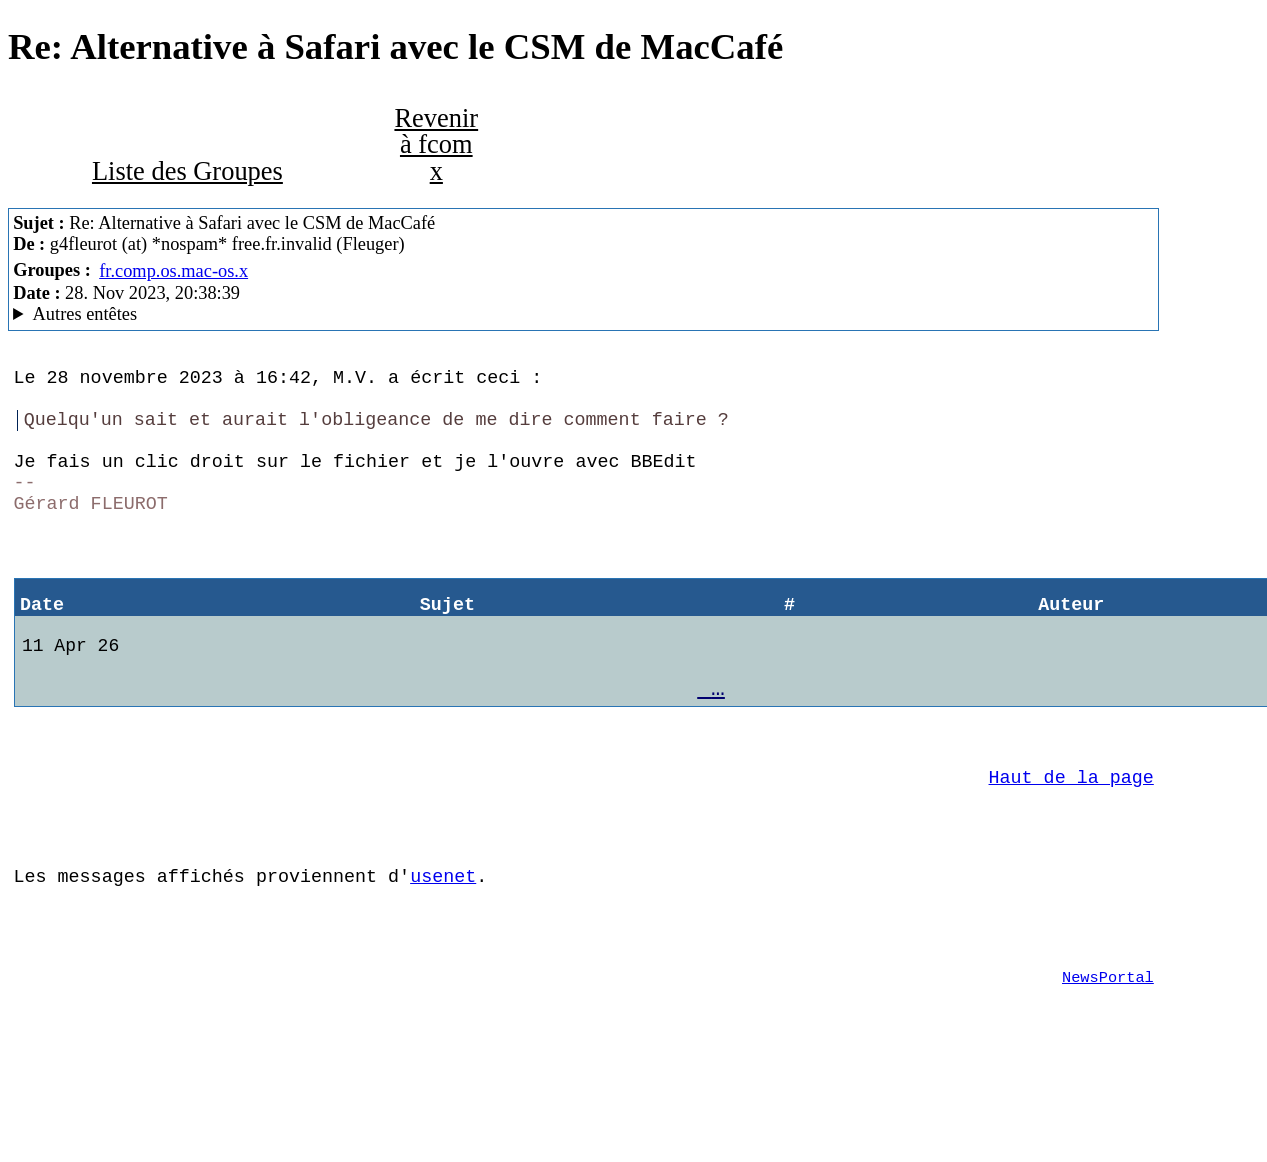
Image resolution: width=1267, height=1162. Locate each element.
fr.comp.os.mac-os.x (173, 271)
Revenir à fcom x (436, 144)
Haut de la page (1071, 838)
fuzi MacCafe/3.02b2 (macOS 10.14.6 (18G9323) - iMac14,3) (583, 314)
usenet (443, 949)
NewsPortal (1108, 1063)
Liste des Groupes (187, 171)
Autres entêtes (85, 314)
